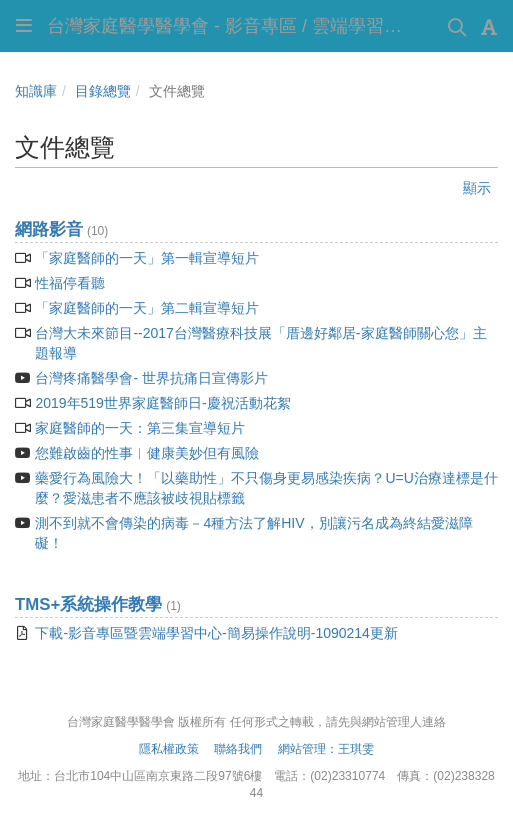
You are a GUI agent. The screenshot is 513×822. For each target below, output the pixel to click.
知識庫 (36, 91)
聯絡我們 (236, 749)
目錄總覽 (103, 91)
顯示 (477, 188)
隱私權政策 (169, 749)
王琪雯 (356, 749)
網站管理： (308, 749)
